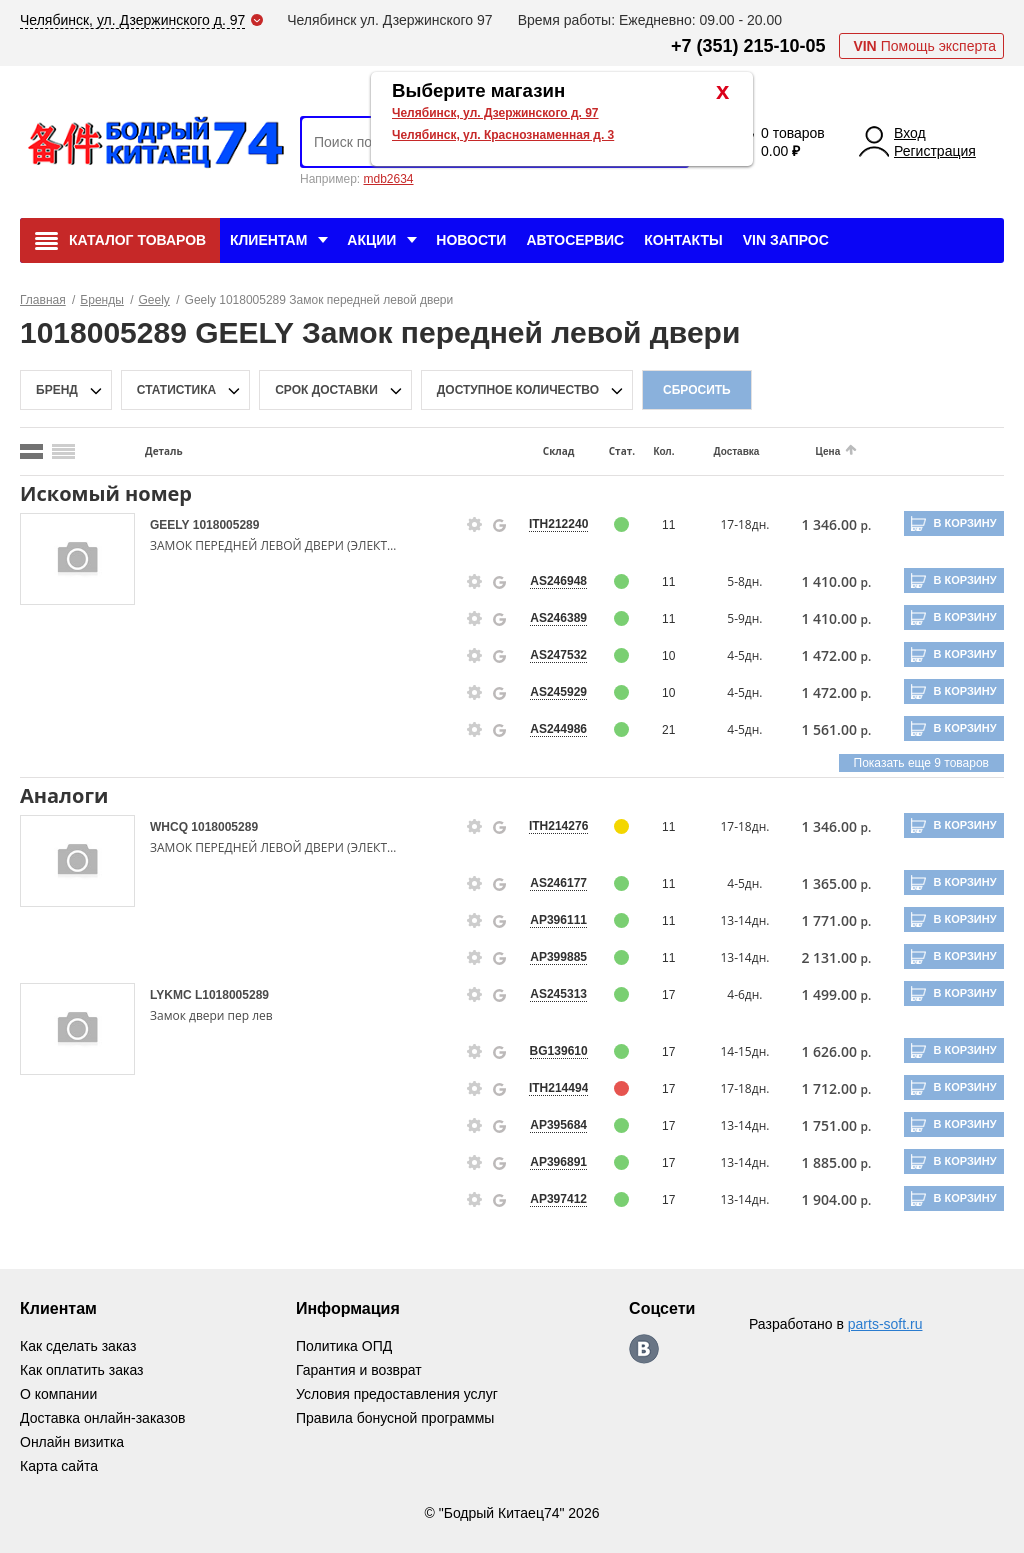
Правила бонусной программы (395, 1418)
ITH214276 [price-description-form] (558, 826)
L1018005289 (232, 995)
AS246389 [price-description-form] (558, 618)
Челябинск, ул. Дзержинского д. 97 (495, 113)
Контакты (683, 240)
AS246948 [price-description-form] (558, 581)
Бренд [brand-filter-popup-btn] (57, 390)
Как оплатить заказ (81, 1370)
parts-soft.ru (885, 1324)
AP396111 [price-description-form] (558, 920)
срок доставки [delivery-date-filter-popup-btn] (326, 390)
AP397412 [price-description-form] (558, 1199)
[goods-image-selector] (77, 559)
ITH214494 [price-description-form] (558, 1088)
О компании (58, 1394)
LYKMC (172, 995)
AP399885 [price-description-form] (558, 957)
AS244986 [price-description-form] (558, 729)
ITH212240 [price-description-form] (558, 524)
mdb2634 (388, 179)
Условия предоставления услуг (397, 1394)
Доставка (736, 451)
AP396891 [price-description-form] (558, 1162)
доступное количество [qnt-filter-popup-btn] (518, 390)
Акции (371, 240)
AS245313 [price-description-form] (558, 994)
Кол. (663, 451)
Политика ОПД (344, 1346)
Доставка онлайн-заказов (102, 1418)
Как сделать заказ (78, 1346)
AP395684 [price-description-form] (558, 1125)
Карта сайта (59, 1466)
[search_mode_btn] (31, 451)
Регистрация (935, 151)
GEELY (171, 525)
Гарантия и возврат (359, 1370)
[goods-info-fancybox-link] (475, 525)
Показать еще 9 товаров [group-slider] (921, 763)
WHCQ (170, 827)
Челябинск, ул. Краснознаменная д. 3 (503, 135)
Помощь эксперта (924, 46)
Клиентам (268, 240)
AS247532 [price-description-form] (558, 655)
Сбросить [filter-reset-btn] (697, 390)
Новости (471, 240)
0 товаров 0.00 (793, 142)
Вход (910, 133)
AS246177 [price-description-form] (558, 883)
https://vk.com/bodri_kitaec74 (644, 1349)
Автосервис (575, 240)
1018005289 (226, 525)
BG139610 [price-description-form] (559, 1051)
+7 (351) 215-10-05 (748, 46)
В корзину (964, 523)
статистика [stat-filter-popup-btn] (176, 390)
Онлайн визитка (72, 1442)
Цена (828, 451)
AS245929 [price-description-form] (558, 692)
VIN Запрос (786, 240)
